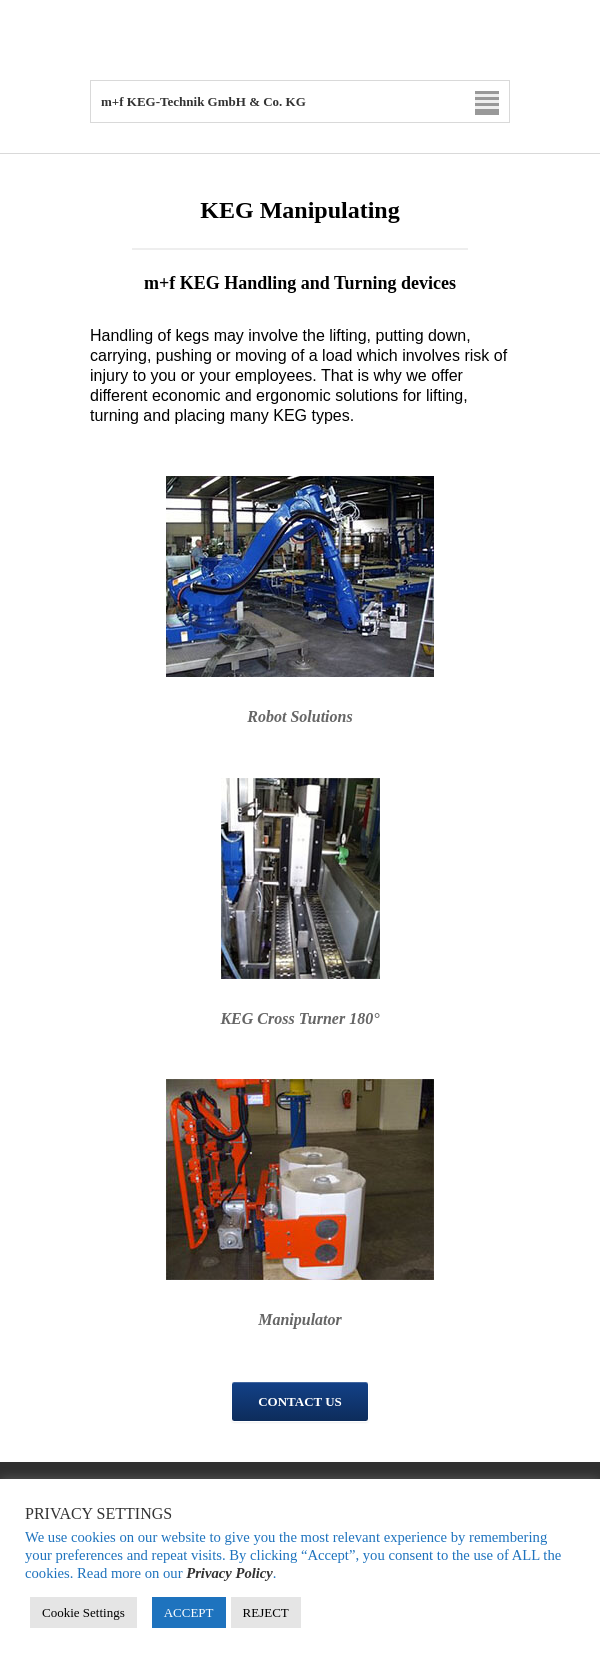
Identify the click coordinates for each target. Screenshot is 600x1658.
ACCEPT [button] (189, 1612)
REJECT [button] (266, 1612)
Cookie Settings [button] (83, 1612)
